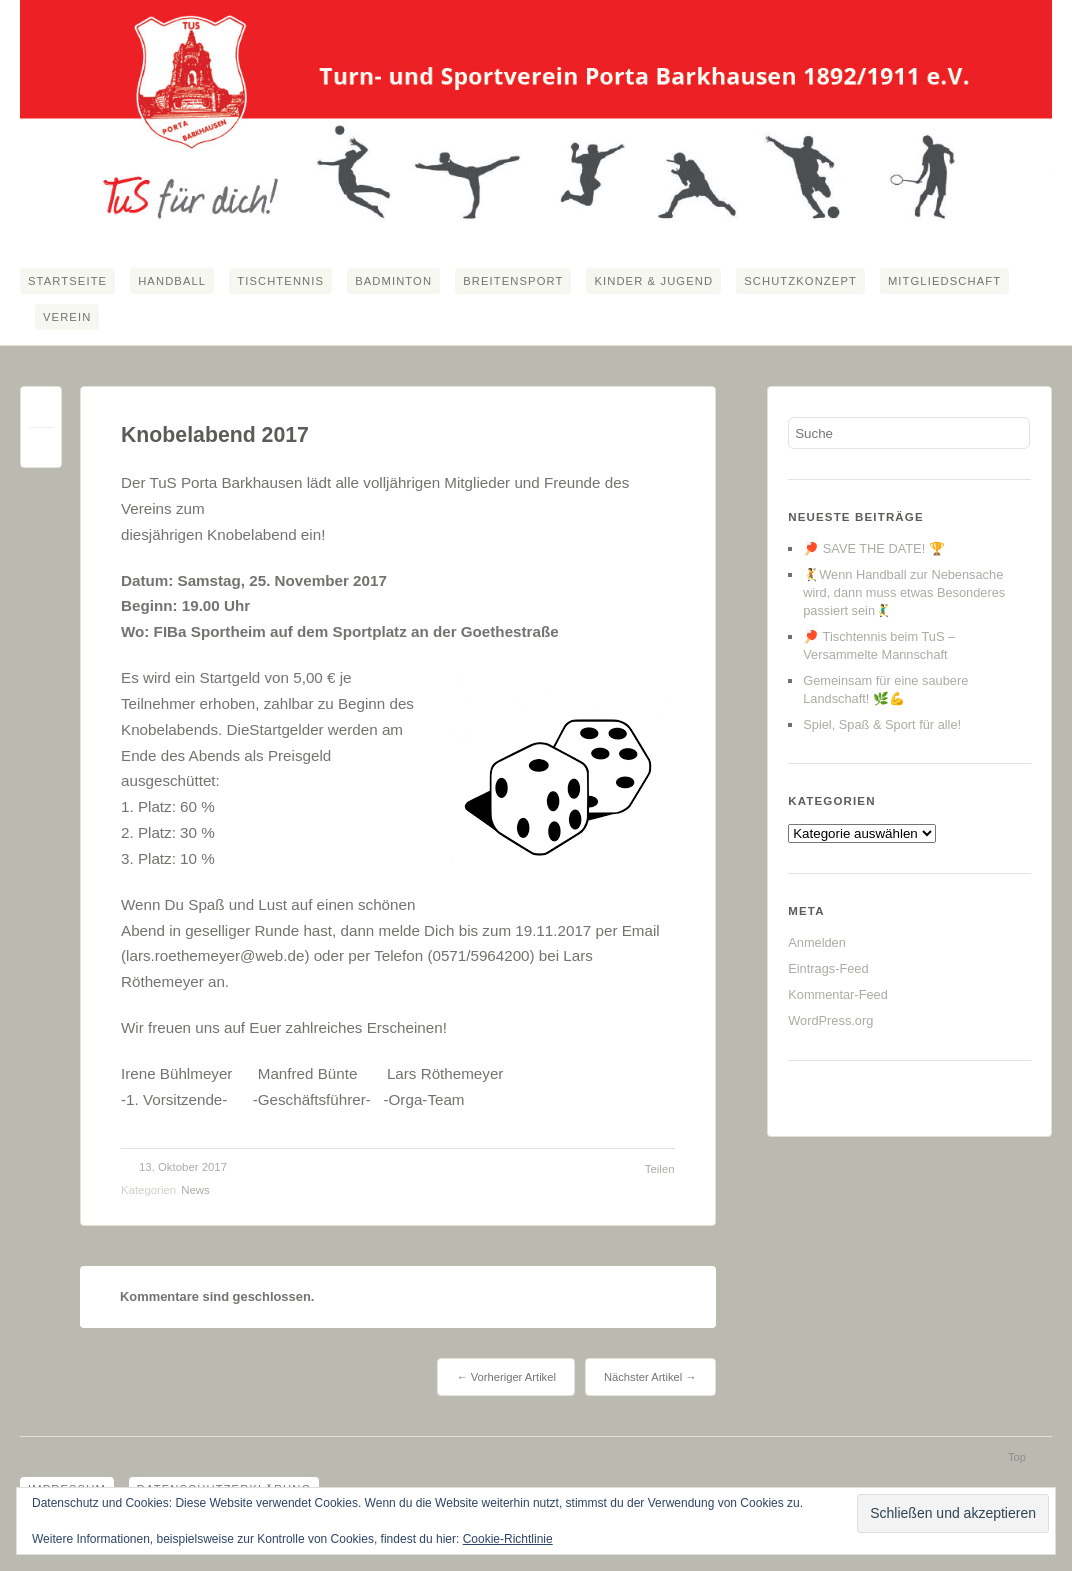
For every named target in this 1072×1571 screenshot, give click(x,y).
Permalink (41, 411)
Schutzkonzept (800, 281)
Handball (172, 281)
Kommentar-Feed (838, 994)
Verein (67, 317)
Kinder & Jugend (653, 281)
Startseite (67, 281)
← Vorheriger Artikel (505, 1377)
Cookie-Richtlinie (508, 1539)
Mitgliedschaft (944, 281)
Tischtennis (280, 281)
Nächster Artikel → (650, 1377)
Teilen (660, 1169)
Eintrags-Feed (828, 968)
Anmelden (817, 942)
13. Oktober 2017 (183, 1167)
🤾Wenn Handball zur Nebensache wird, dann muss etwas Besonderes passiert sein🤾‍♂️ (904, 592)
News (195, 1190)
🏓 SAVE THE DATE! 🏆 (874, 548)
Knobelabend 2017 (215, 435)
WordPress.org (830, 1020)
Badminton (393, 281)
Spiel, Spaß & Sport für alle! (882, 724)
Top (1017, 1457)
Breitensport (513, 281)
